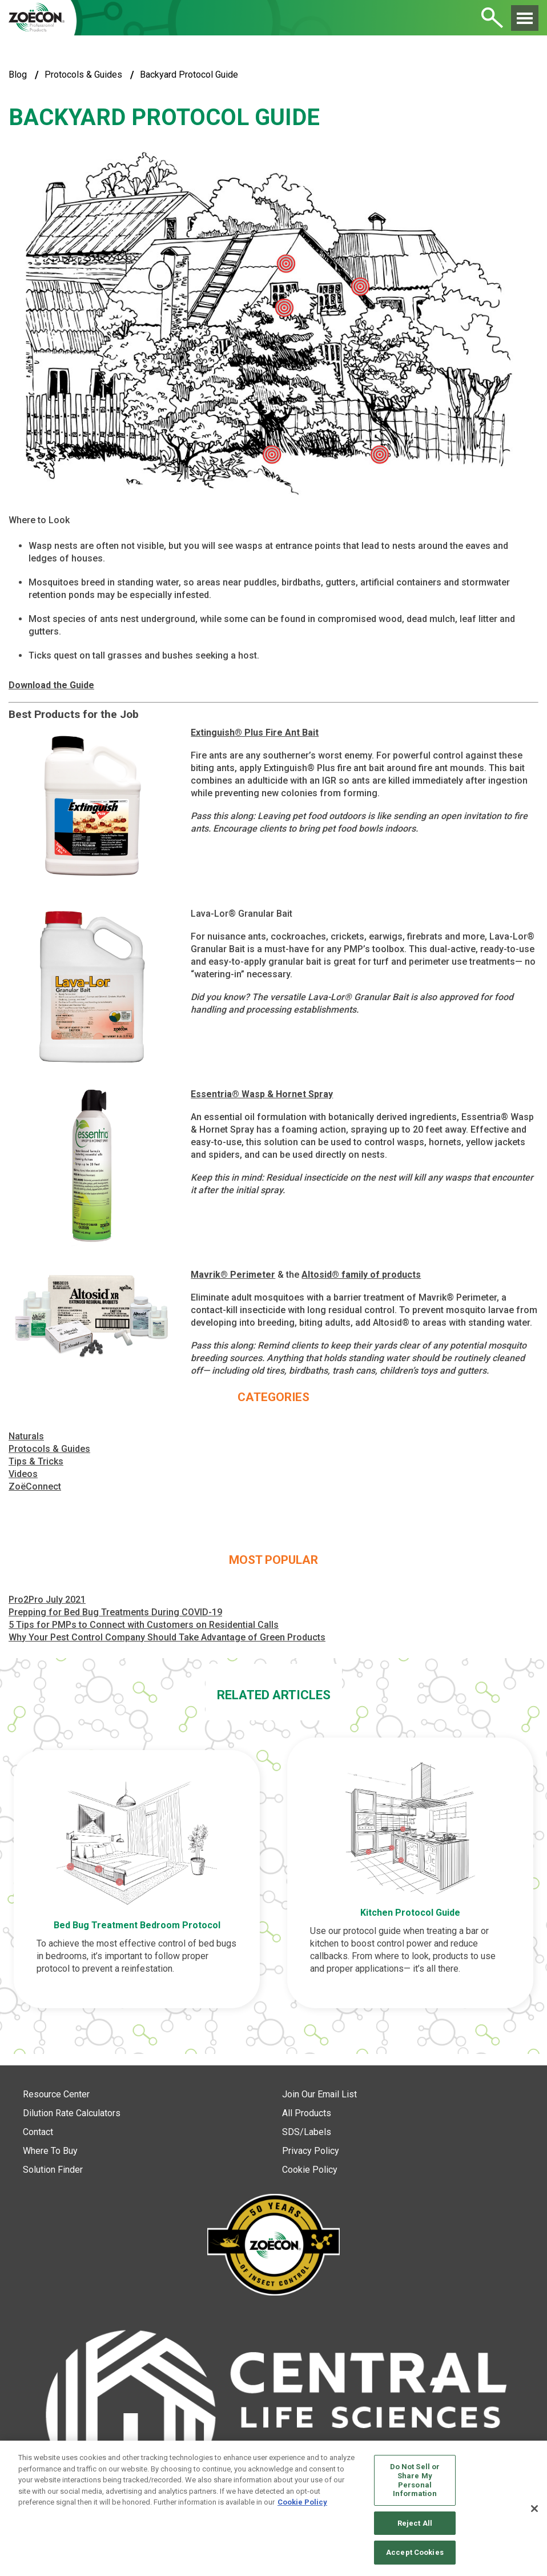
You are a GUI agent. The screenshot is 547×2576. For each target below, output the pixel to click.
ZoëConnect (35, 1486)
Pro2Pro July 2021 (47, 1599)
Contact (38, 2131)
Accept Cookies (415, 2552)
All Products (306, 2113)
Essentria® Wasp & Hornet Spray (262, 1094)
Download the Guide (51, 685)
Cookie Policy (309, 2169)
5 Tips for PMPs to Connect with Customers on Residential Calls (144, 1624)
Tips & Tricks (36, 1461)
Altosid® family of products (361, 1274)
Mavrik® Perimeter (233, 1274)
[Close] (534, 2508)
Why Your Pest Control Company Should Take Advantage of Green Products (167, 1637)
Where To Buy (50, 2150)
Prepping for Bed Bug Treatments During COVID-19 (115, 1612)
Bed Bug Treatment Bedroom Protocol (137, 1925)
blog (18, 74)
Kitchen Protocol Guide (410, 1912)
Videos (23, 1473)
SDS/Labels (306, 2131)
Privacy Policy (310, 2150)
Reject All (414, 2523)
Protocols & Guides (83, 74)
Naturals (26, 1436)
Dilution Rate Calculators (71, 2113)
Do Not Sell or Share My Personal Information (415, 2480)
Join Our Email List (319, 2094)
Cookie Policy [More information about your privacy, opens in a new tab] (302, 2502)
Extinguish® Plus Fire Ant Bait (255, 732)
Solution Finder (53, 2169)
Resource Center (56, 2094)
